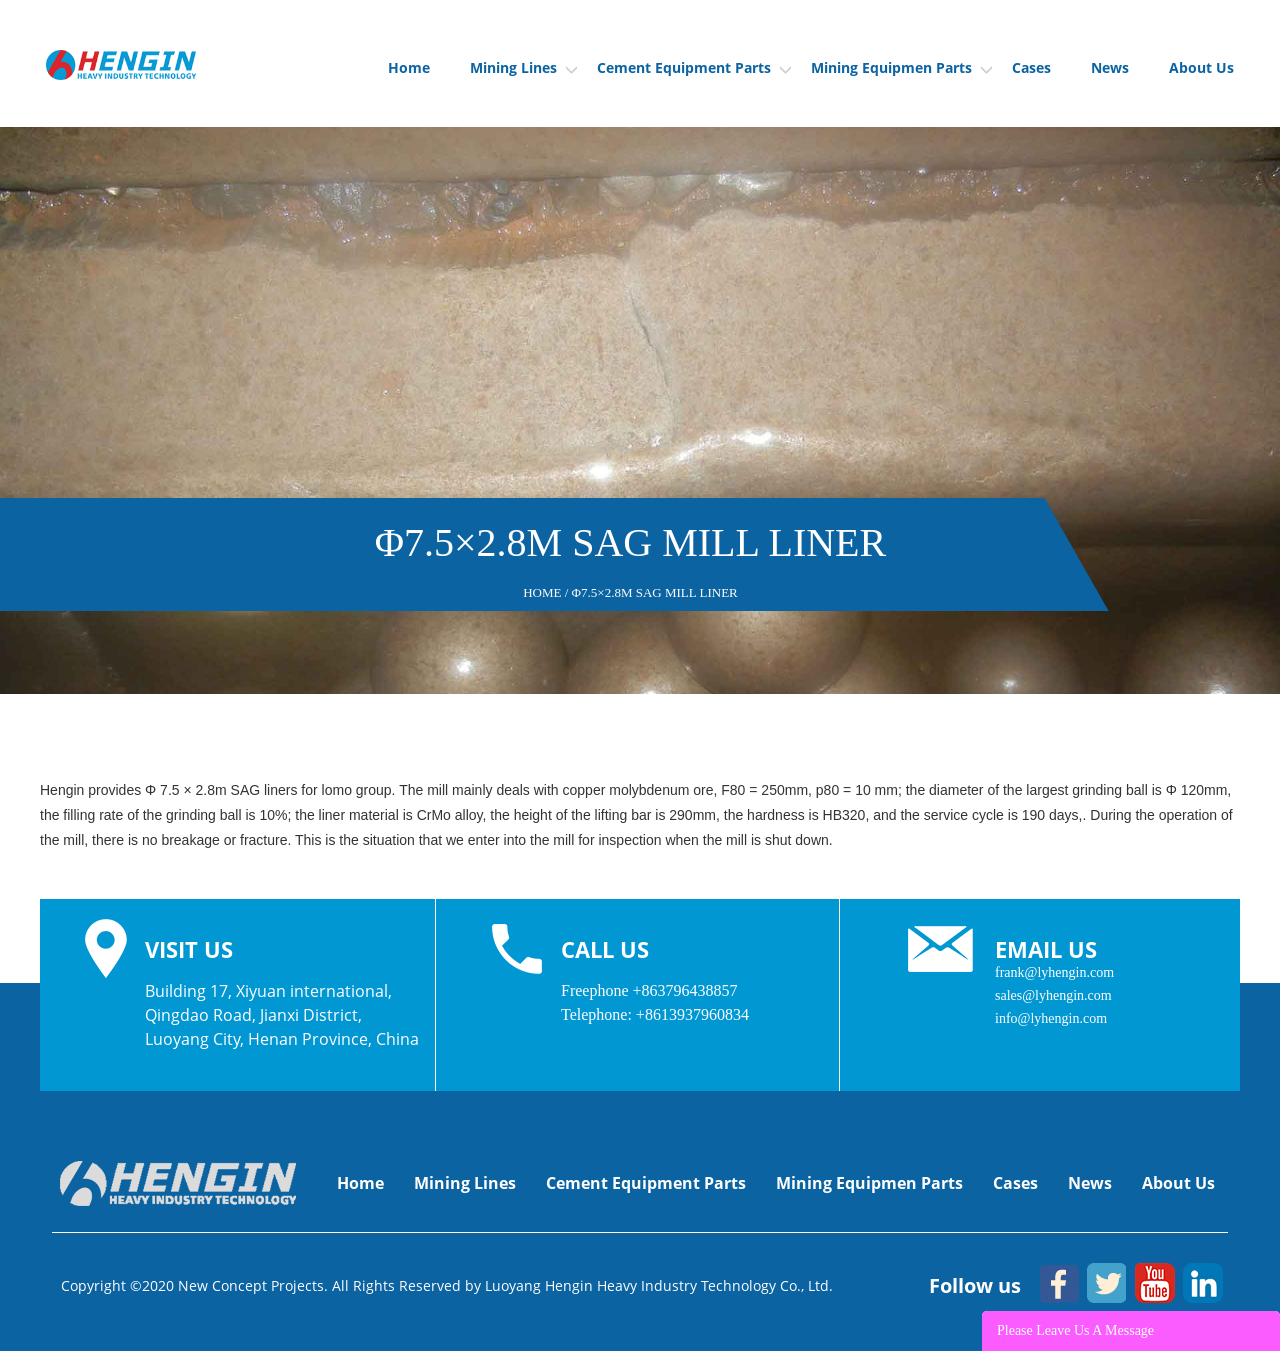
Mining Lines (523, 67)
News (1110, 67)
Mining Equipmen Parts (901, 67)
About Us (1201, 67)
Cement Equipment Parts (694, 67)
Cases (1031, 67)
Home (409, 67)
